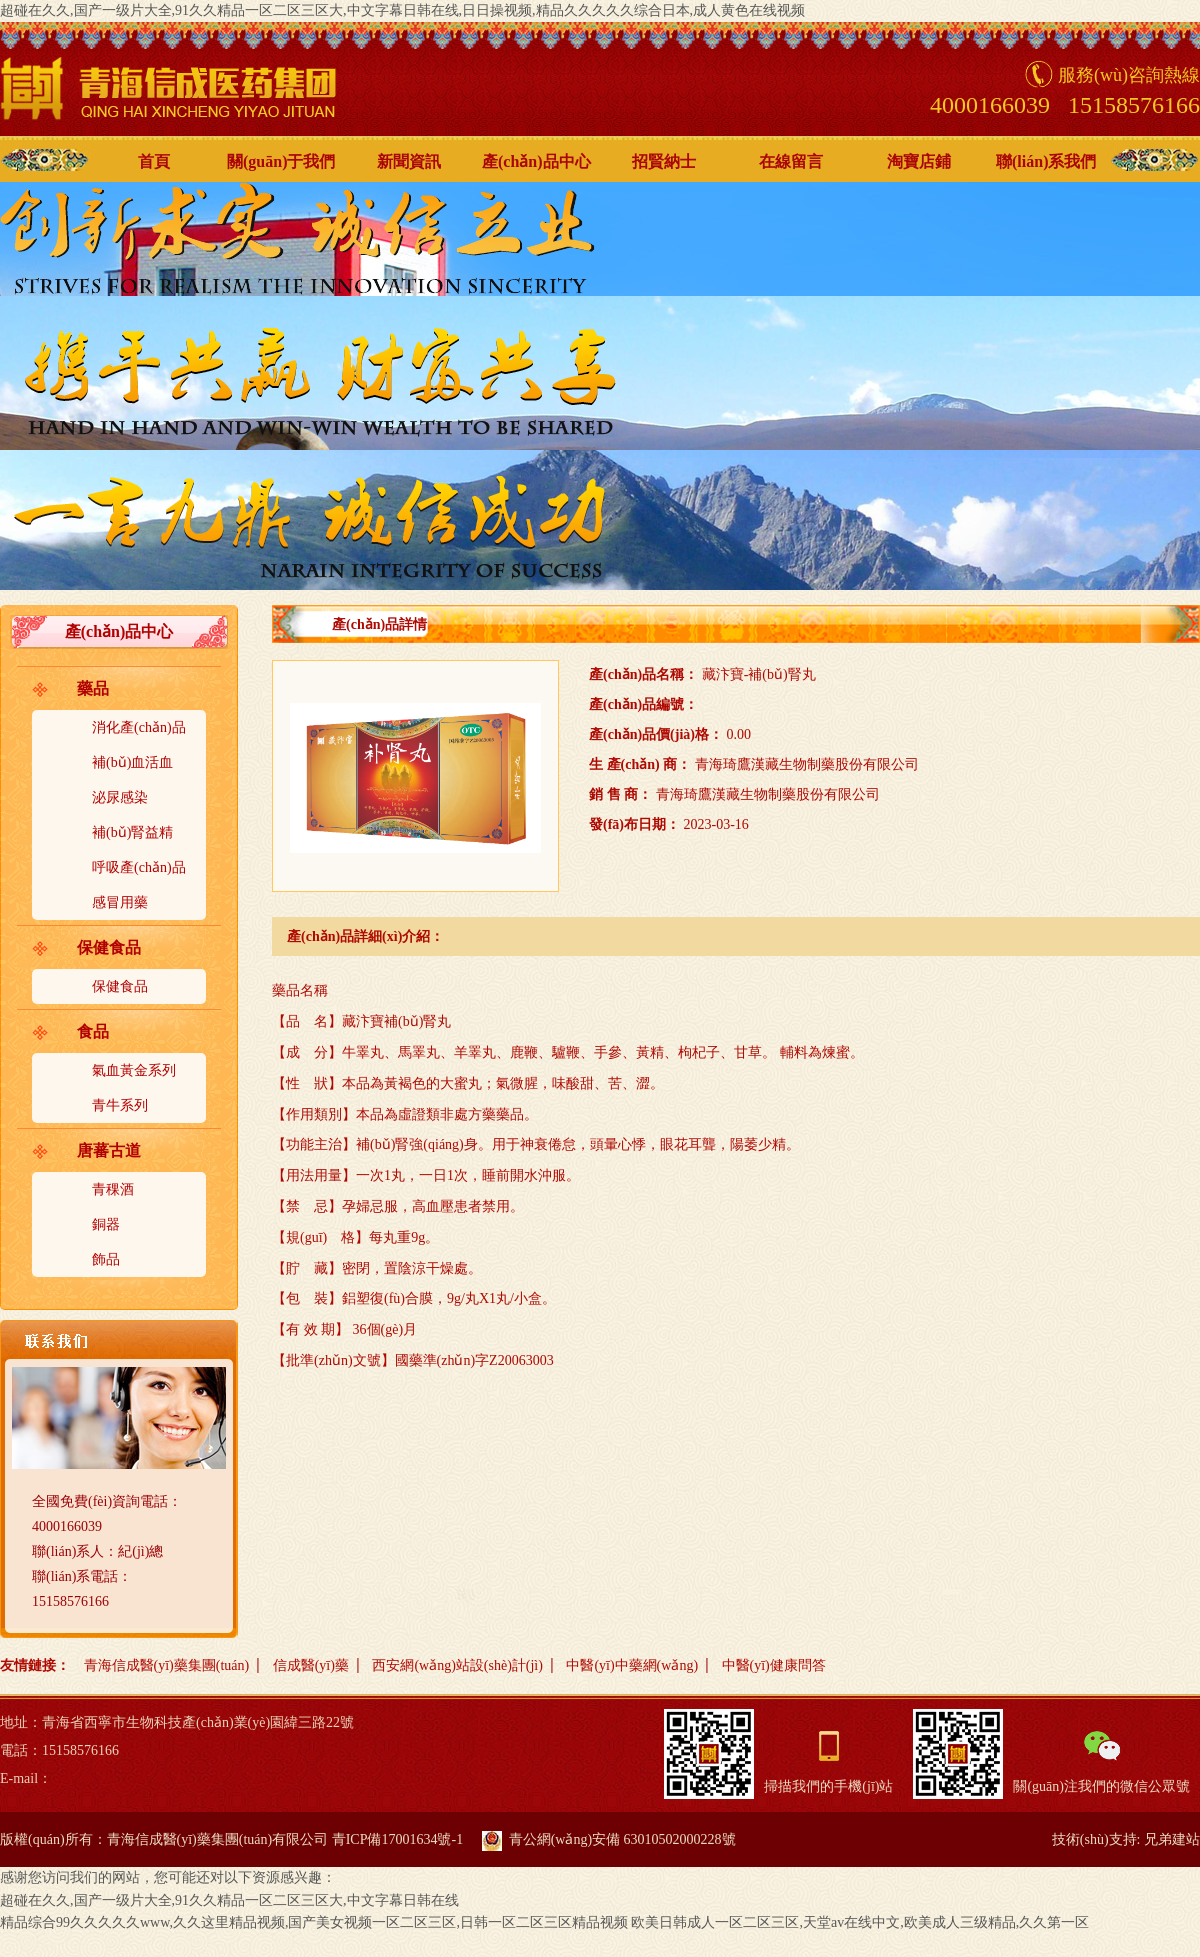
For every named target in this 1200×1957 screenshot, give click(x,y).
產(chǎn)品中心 (536, 161)
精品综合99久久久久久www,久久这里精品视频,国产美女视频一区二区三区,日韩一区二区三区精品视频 (314, 1922)
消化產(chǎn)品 (139, 727)
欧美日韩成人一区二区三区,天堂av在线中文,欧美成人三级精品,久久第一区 (860, 1922)
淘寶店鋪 (919, 161)
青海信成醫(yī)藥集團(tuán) (167, 1665)
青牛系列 (120, 1105)
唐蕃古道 (109, 1150)
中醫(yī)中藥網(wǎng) (632, 1665)
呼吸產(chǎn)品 (139, 867)
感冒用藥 (120, 902)
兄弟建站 (1172, 1839)
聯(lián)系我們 (1046, 161)
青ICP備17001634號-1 (397, 1839)
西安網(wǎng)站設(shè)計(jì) (457, 1665)
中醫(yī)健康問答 (774, 1665)
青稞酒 (113, 1189)
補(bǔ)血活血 (132, 762)
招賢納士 (664, 161)
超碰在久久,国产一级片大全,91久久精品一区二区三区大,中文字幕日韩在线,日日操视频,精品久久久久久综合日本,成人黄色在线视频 (402, 10)
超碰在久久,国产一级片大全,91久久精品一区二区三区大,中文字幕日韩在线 (229, 1900)
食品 (93, 1031)
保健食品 (109, 947)
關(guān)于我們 (281, 161)
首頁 (154, 161)
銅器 (106, 1224)
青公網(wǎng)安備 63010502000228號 (609, 1839)
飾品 (106, 1259)
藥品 (93, 688)
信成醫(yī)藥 (311, 1665)
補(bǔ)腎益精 (132, 832)
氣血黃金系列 (134, 1070)
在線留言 (791, 161)
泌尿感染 (120, 797)
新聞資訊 (409, 161)
